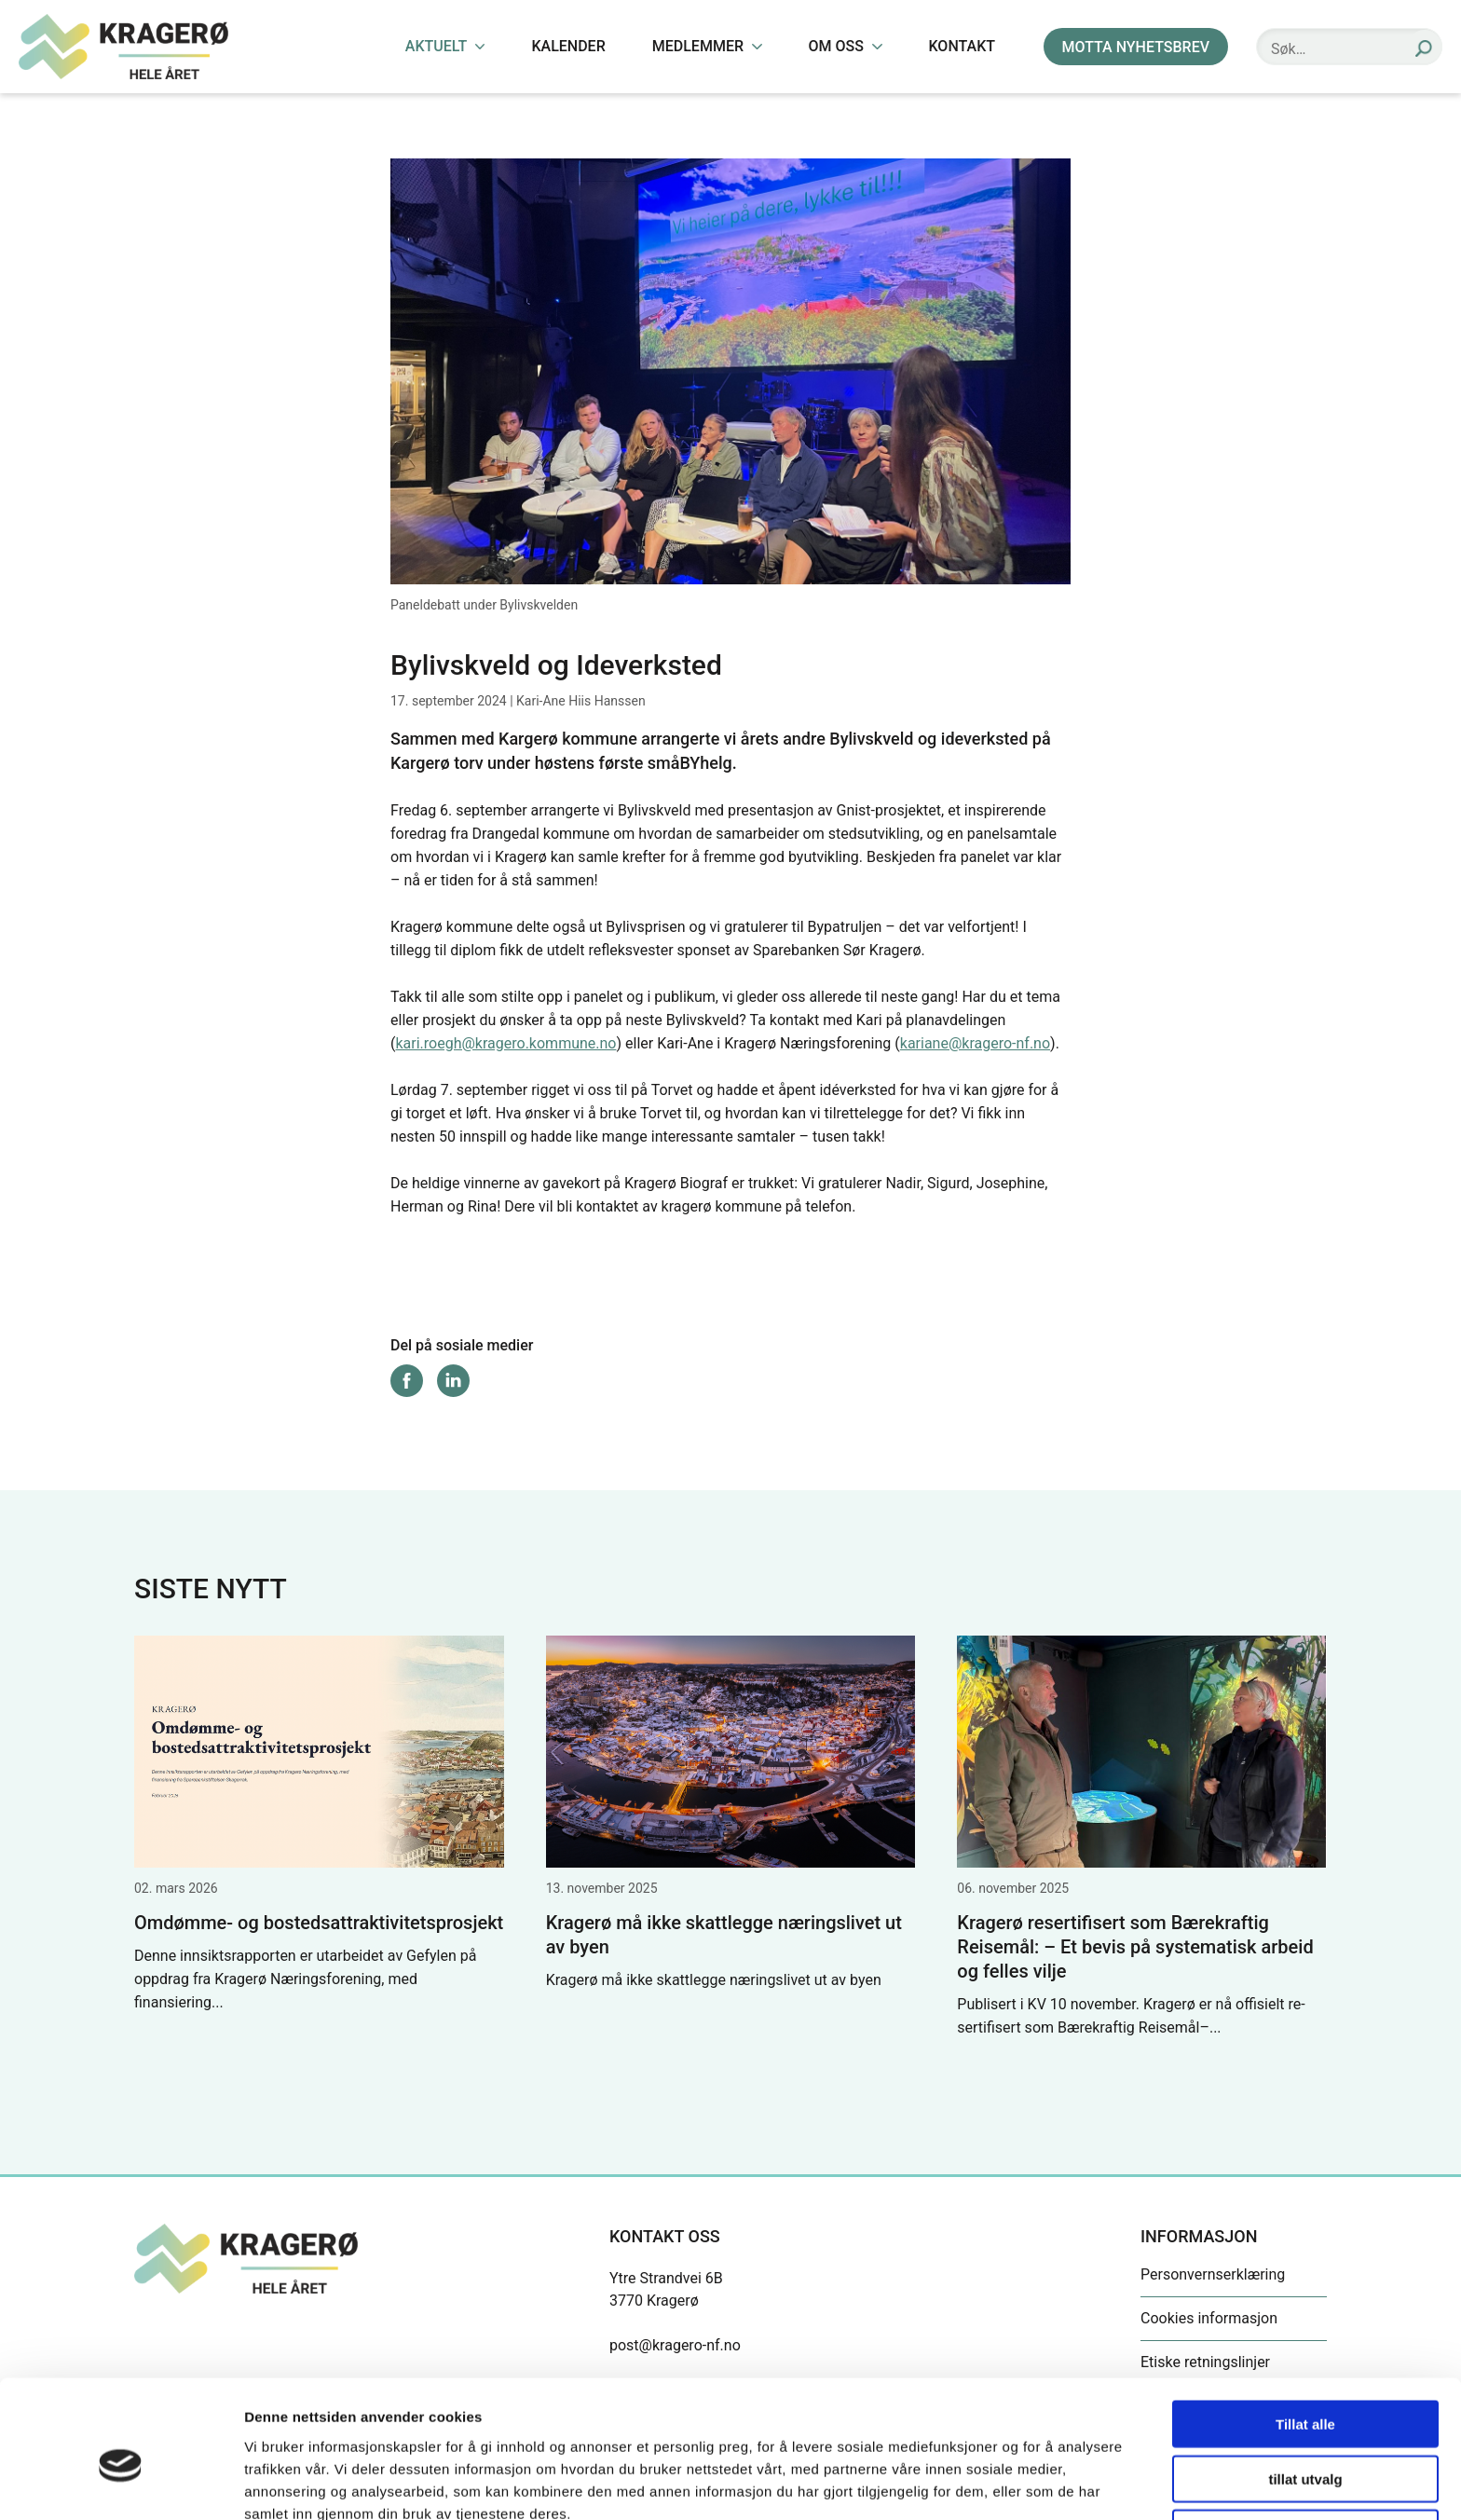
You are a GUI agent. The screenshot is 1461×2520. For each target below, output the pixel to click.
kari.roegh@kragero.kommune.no (505, 1043)
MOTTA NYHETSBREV (1135, 47)
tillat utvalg (1305, 2389)
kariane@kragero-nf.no (975, 1043)
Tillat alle (1305, 2334)
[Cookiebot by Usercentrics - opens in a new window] (120, 2484)
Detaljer (992, 2483)
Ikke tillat (1305, 2443)
